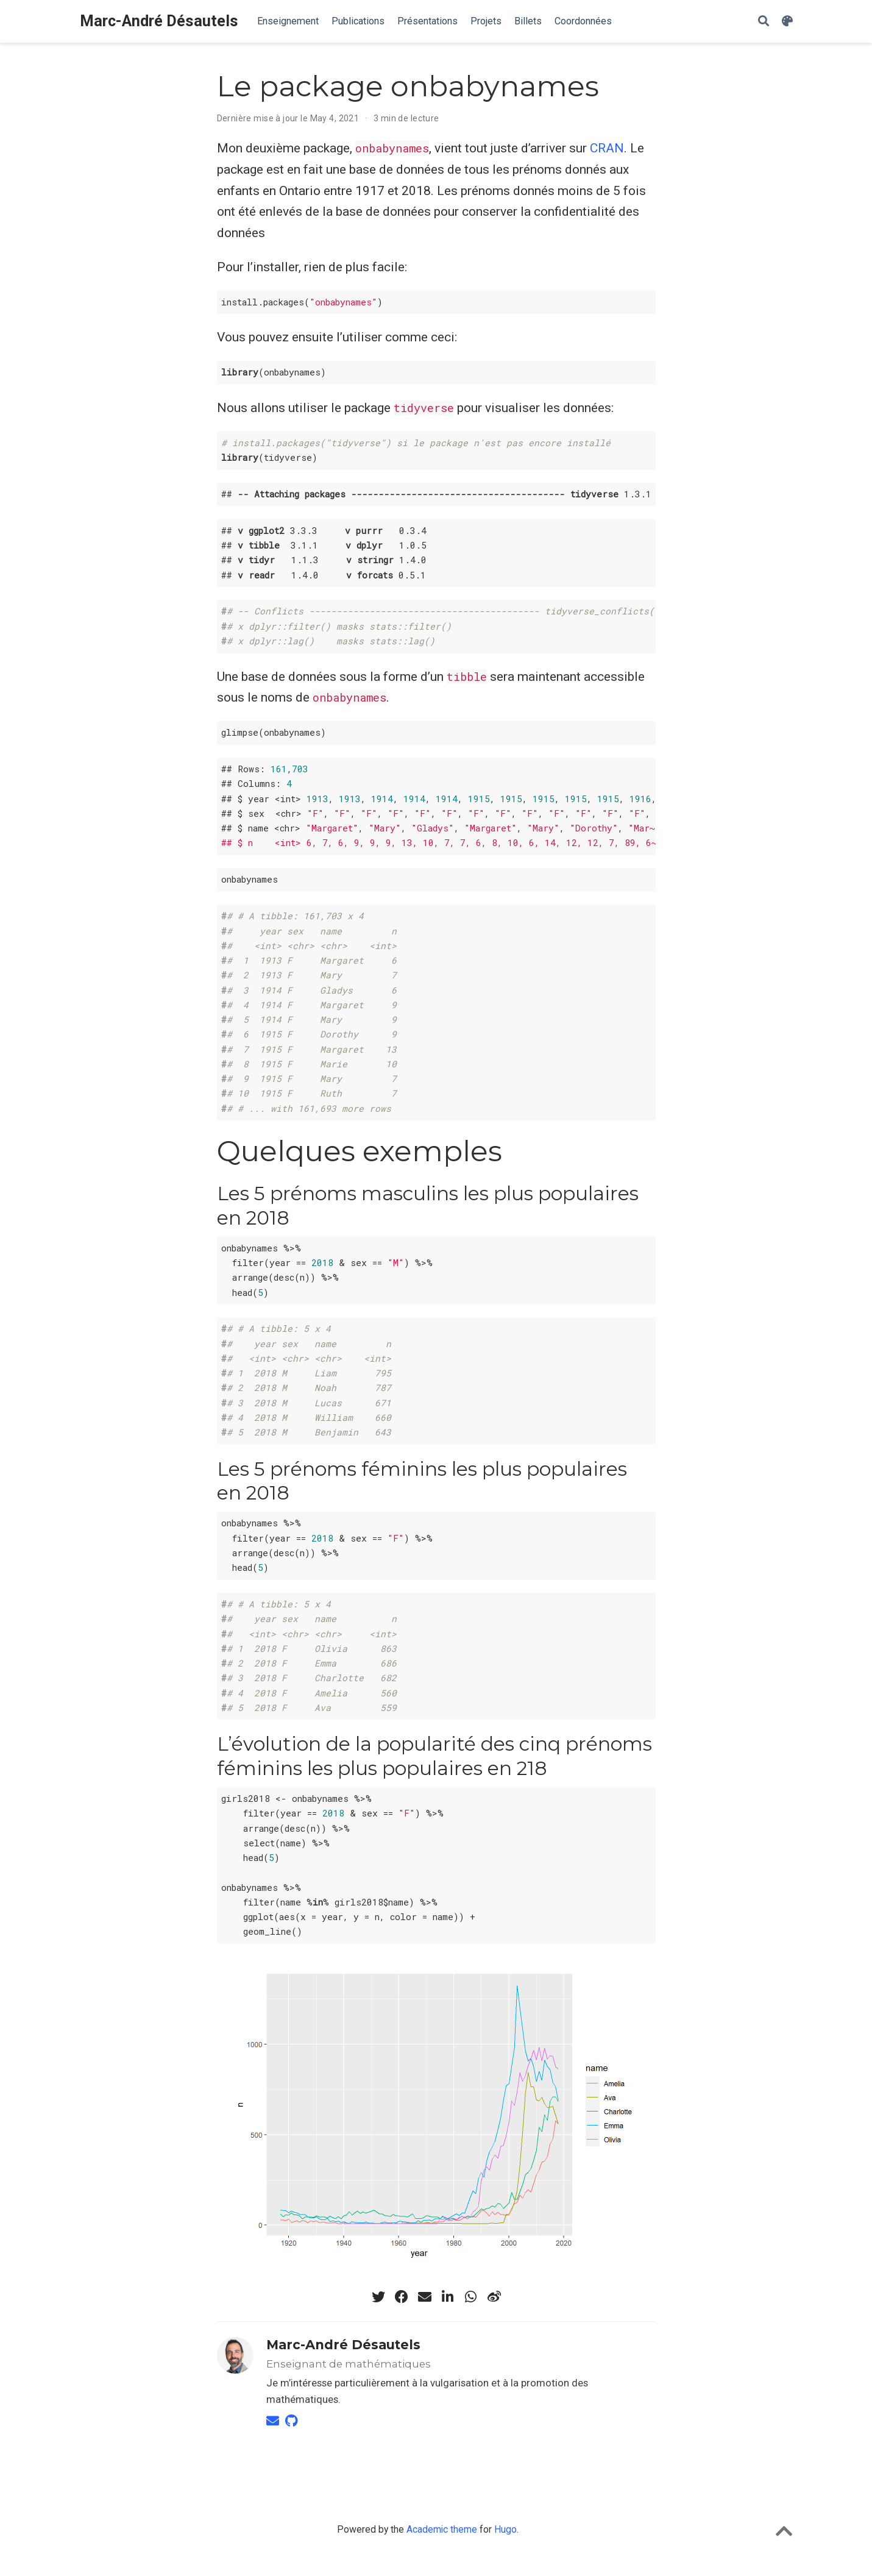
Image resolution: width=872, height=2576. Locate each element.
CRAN (607, 148)
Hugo (505, 2529)
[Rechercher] (763, 22)
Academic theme (441, 2529)
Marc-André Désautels (159, 21)
